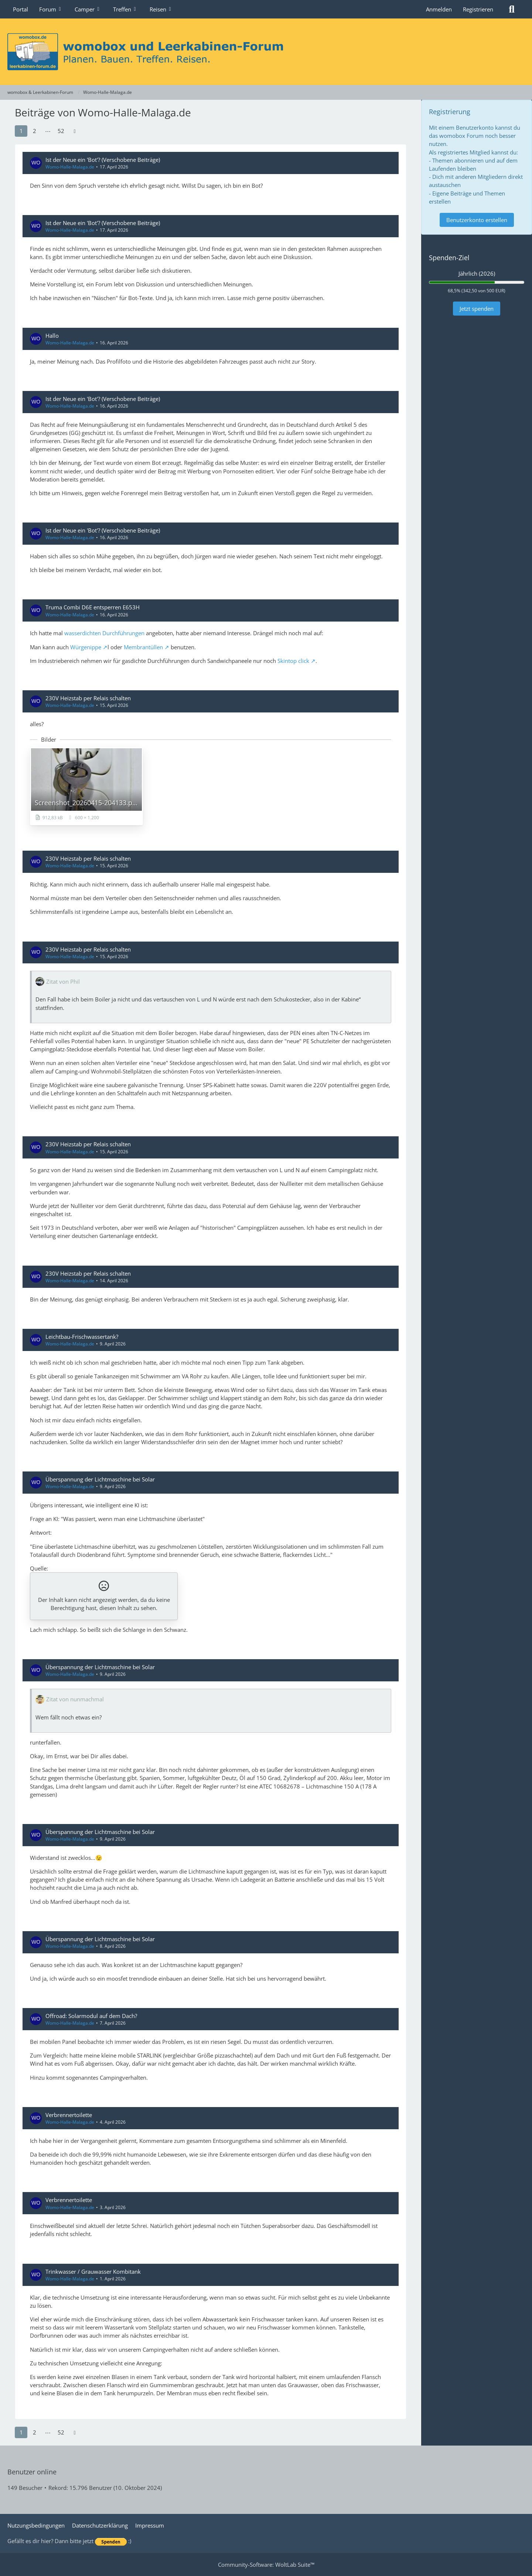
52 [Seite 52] (61, 131)
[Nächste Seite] (74, 130)
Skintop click (293, 660)
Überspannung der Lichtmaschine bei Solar (100, 1479)
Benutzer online (32, 2471)
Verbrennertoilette (68, 2115)
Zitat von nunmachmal (75, 1699)
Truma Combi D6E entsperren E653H (92, 607)
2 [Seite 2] (34, 131)
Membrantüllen (143, 647)
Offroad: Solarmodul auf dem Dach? (91, 2015)
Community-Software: (266, 2564)
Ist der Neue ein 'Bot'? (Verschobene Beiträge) (102, 159)
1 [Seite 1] (21, 131)
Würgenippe (85, 647)
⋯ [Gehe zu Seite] (48, 131)
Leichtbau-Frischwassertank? (81, 1336)
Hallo (52, 335)
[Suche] (512, 9)
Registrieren (478, 9)
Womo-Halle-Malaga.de (69, 167)
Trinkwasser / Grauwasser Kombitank (93, 2271)
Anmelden (439, 9)
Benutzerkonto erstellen (476, 220)
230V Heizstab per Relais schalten (88, 698)
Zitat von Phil (63, 981)
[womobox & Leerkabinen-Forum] (266, 52)
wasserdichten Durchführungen (104, 633)
